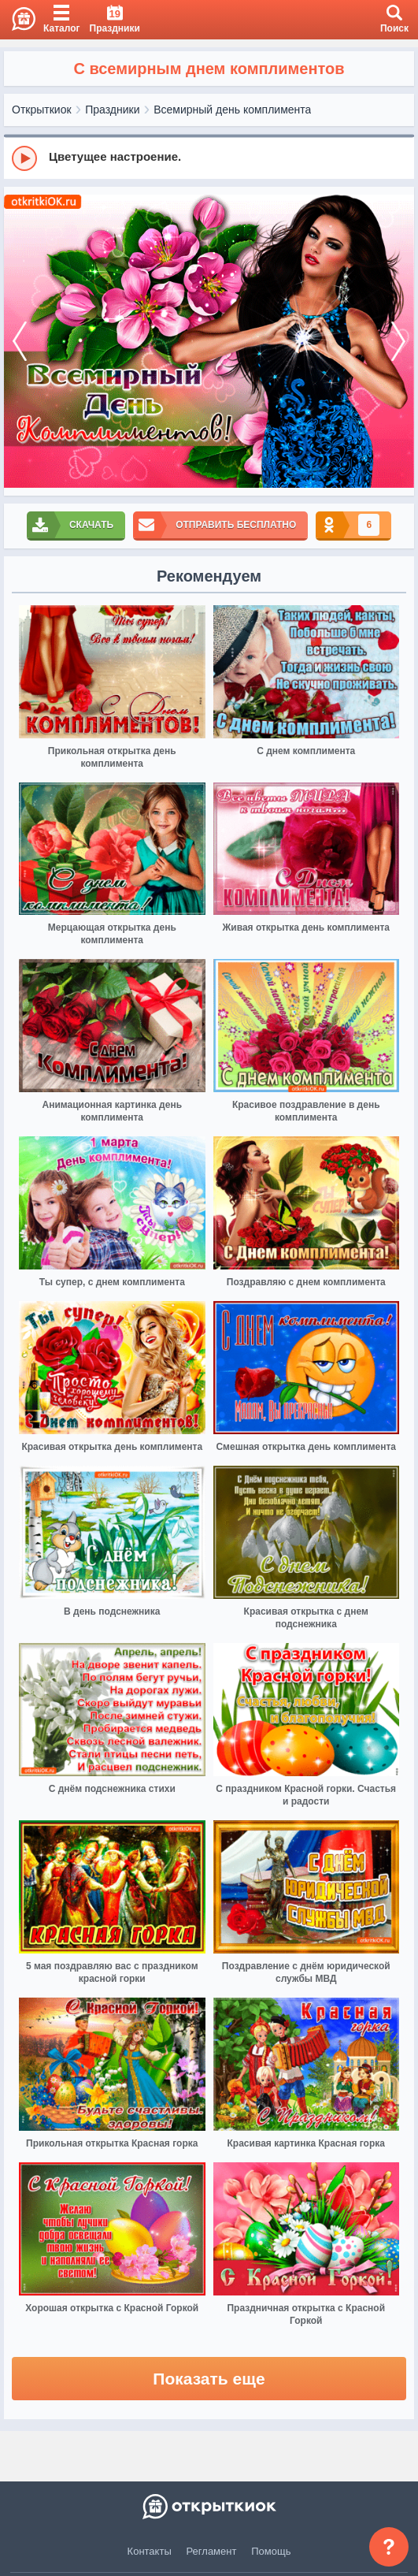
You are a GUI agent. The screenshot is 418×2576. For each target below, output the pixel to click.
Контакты (150, 2551)
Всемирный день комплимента (232, 109)
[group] (209, 157)
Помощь (270, 2551)
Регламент (212, 2551)
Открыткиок (42, 109)
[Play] (24, 158)
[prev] (19, 341)
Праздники (112, 109)
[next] (398, 341)
